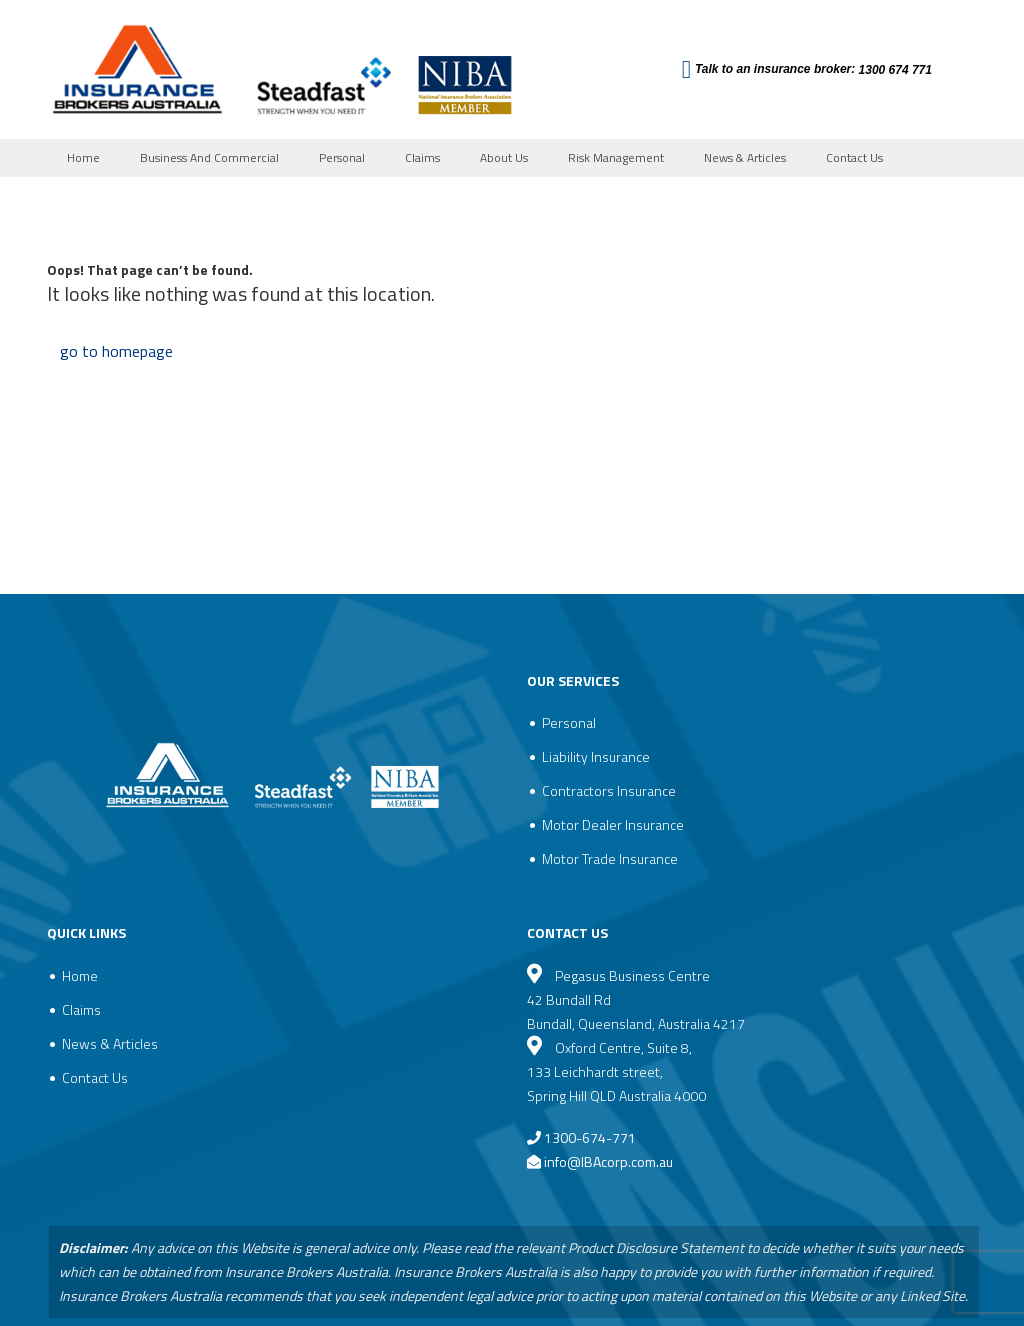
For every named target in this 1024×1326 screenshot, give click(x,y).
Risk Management (616, 157)
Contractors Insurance (609, 790)
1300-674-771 (581, 1137)
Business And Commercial (209, 157)
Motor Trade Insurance (610, 858)
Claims (422, 157)
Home (83, 157)
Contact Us (854, 157)
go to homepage (116, 351)
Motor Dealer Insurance (613, 824)
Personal (342, 157)
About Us (504, 157)
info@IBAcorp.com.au (608, 1161)
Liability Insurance (596, 756)
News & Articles (745, 157)
